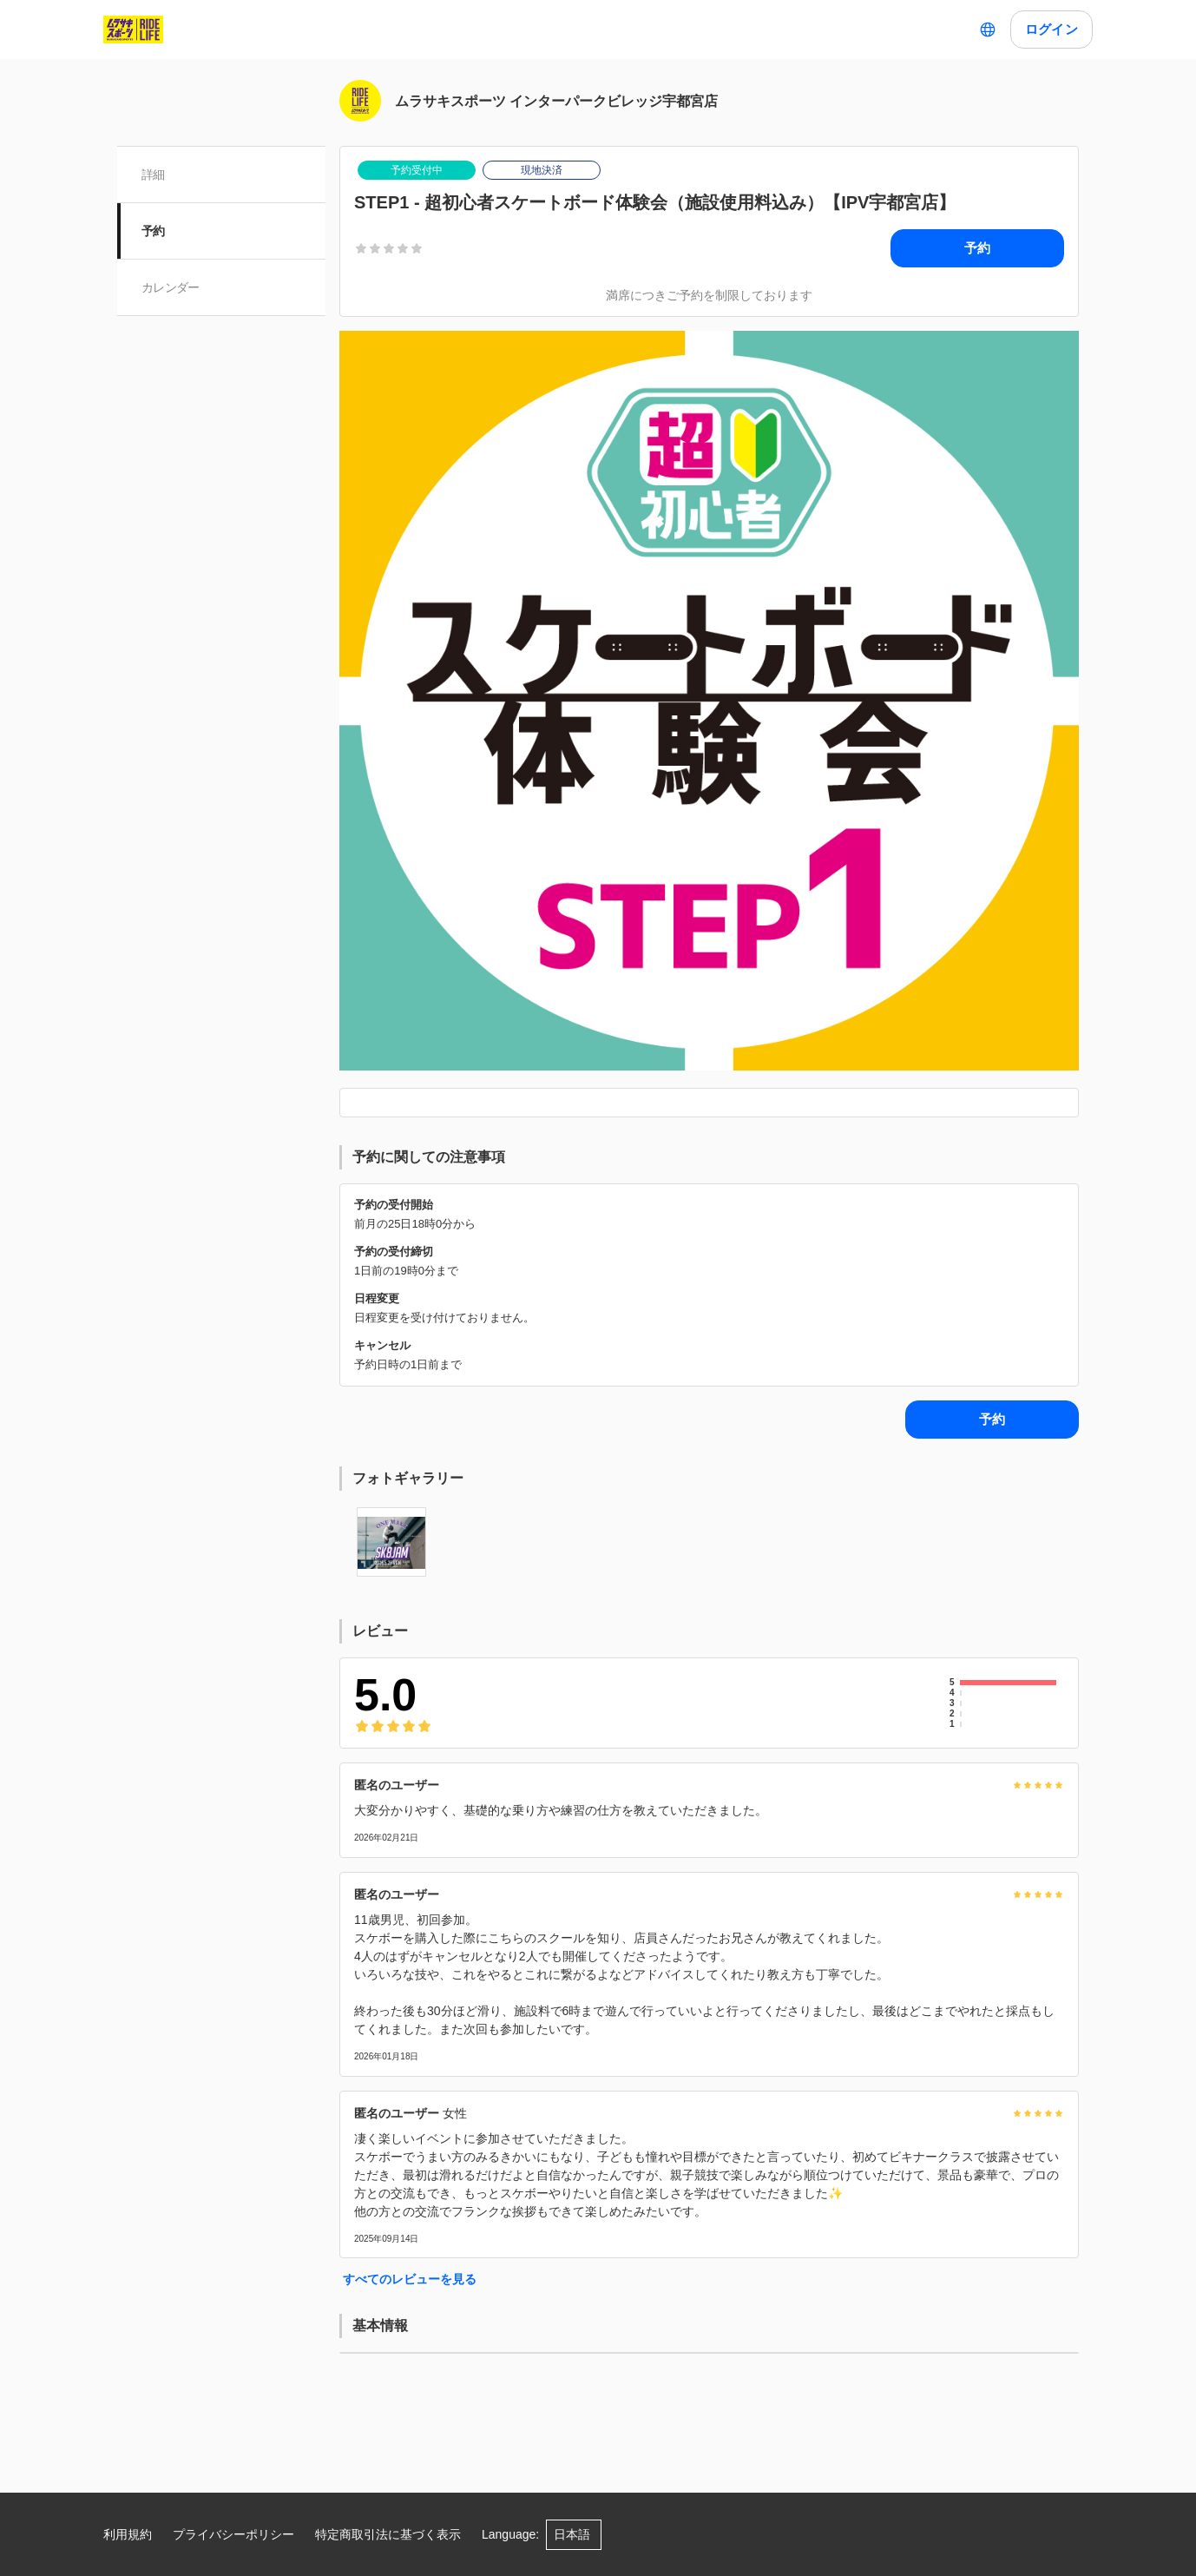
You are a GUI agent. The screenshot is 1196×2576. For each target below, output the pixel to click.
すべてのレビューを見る (409, 2279)
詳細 (153, 174)
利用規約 (127, 2534)
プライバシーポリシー (233, 2534)
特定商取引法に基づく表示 (388, 2534)
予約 (153, 231)
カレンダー (170, 287)
